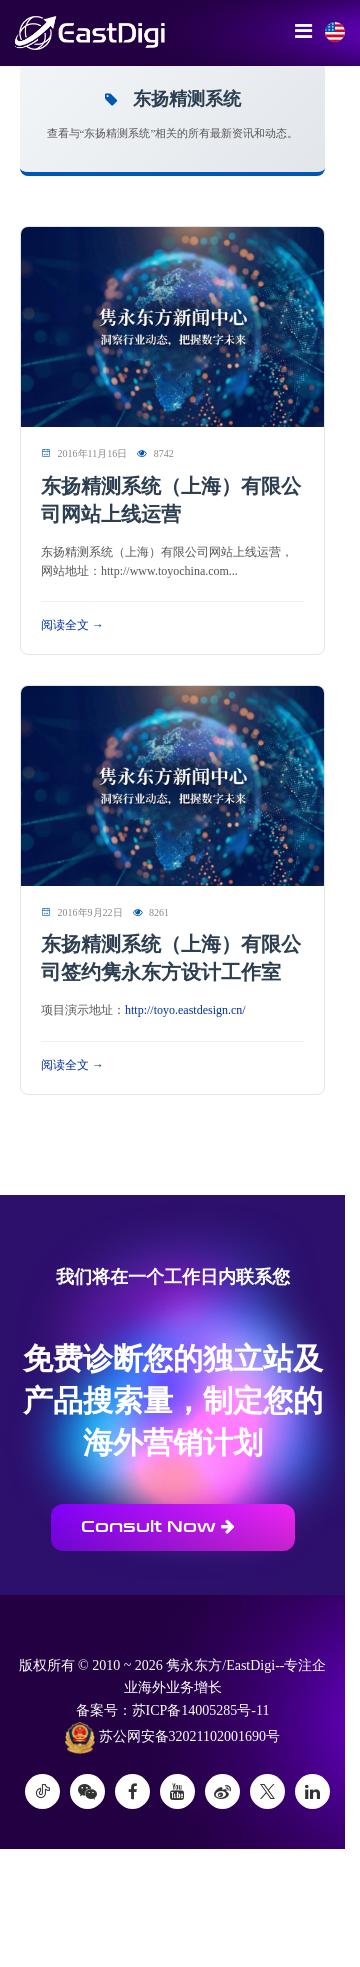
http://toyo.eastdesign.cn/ (185, 1010)
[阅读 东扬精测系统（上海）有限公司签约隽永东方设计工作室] (172, 784)
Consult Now (158, 1526)
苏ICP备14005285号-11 (201, 1710)
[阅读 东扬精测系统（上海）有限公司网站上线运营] (172, 326)
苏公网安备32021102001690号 (172, 1738)
